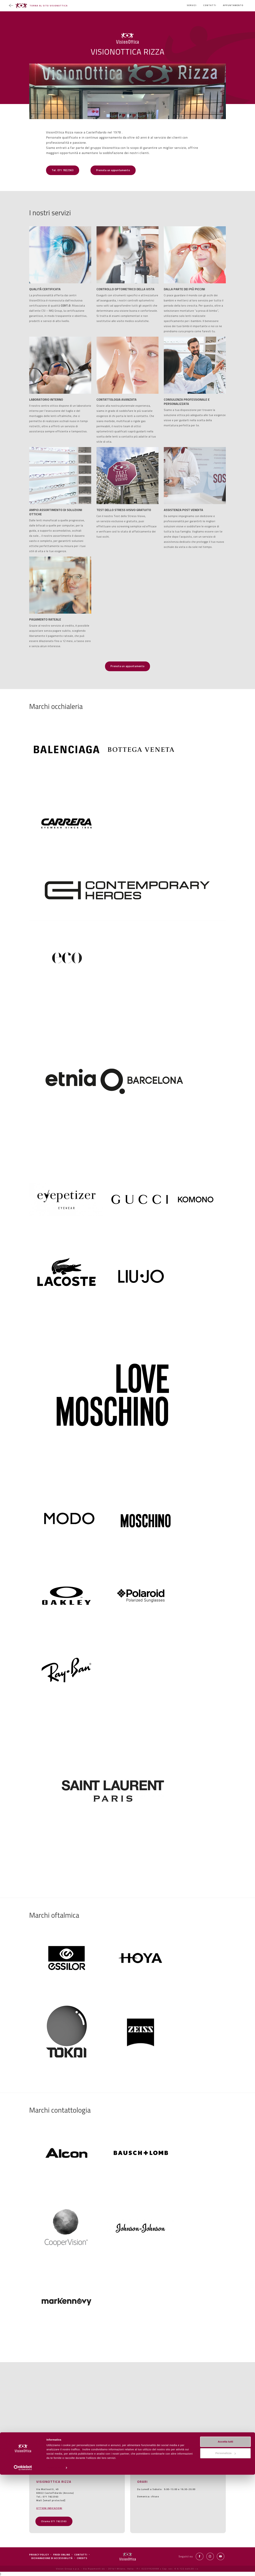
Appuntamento (233, 5)
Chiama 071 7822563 (54, 2521)
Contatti (209, 5)
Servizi (192, 5)
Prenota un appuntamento (114, 170)
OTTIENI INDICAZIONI (49, 2508)
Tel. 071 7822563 (63, 170)
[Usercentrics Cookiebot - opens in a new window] (22, 2569)
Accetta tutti (225, 2542)
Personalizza (54, 2569)
